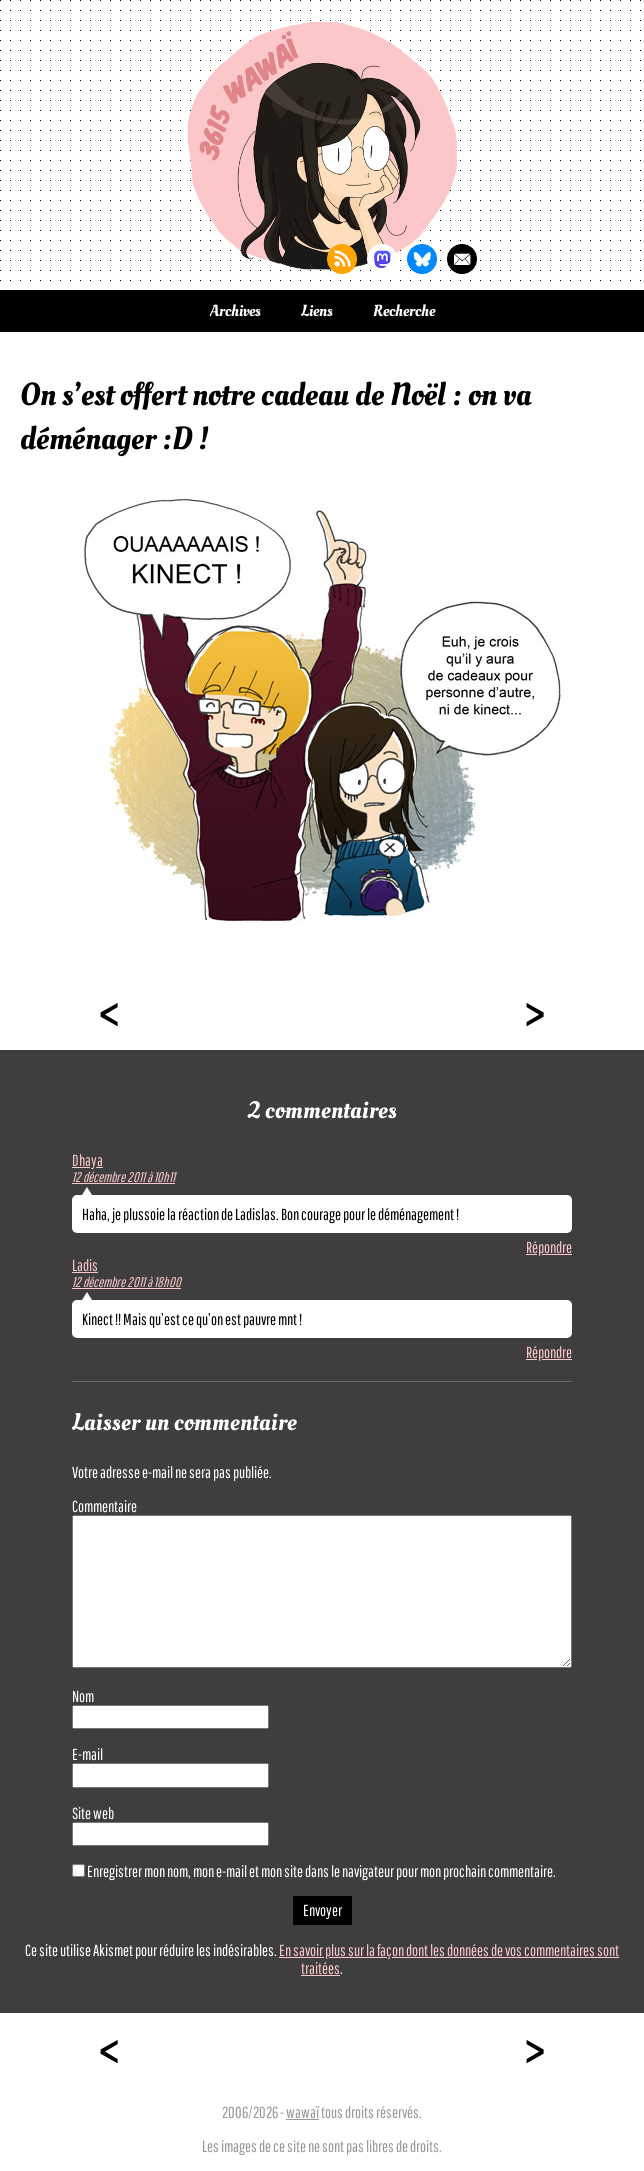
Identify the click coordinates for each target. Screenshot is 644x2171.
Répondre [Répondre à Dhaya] (549, 1247)
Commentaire (104, 1506)
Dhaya (87, 1160)
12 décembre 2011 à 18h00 (126, 1282)
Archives (235, 311)
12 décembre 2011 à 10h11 (123, 1177)
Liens (317, 311)
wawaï (302, 2112)
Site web (93, 1813)
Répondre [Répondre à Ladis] (549, 1352)
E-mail (87, 1754)
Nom (83, 1696)
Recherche (404, 311)
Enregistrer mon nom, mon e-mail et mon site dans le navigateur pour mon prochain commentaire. (321, 1871)
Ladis (85, 1265)
